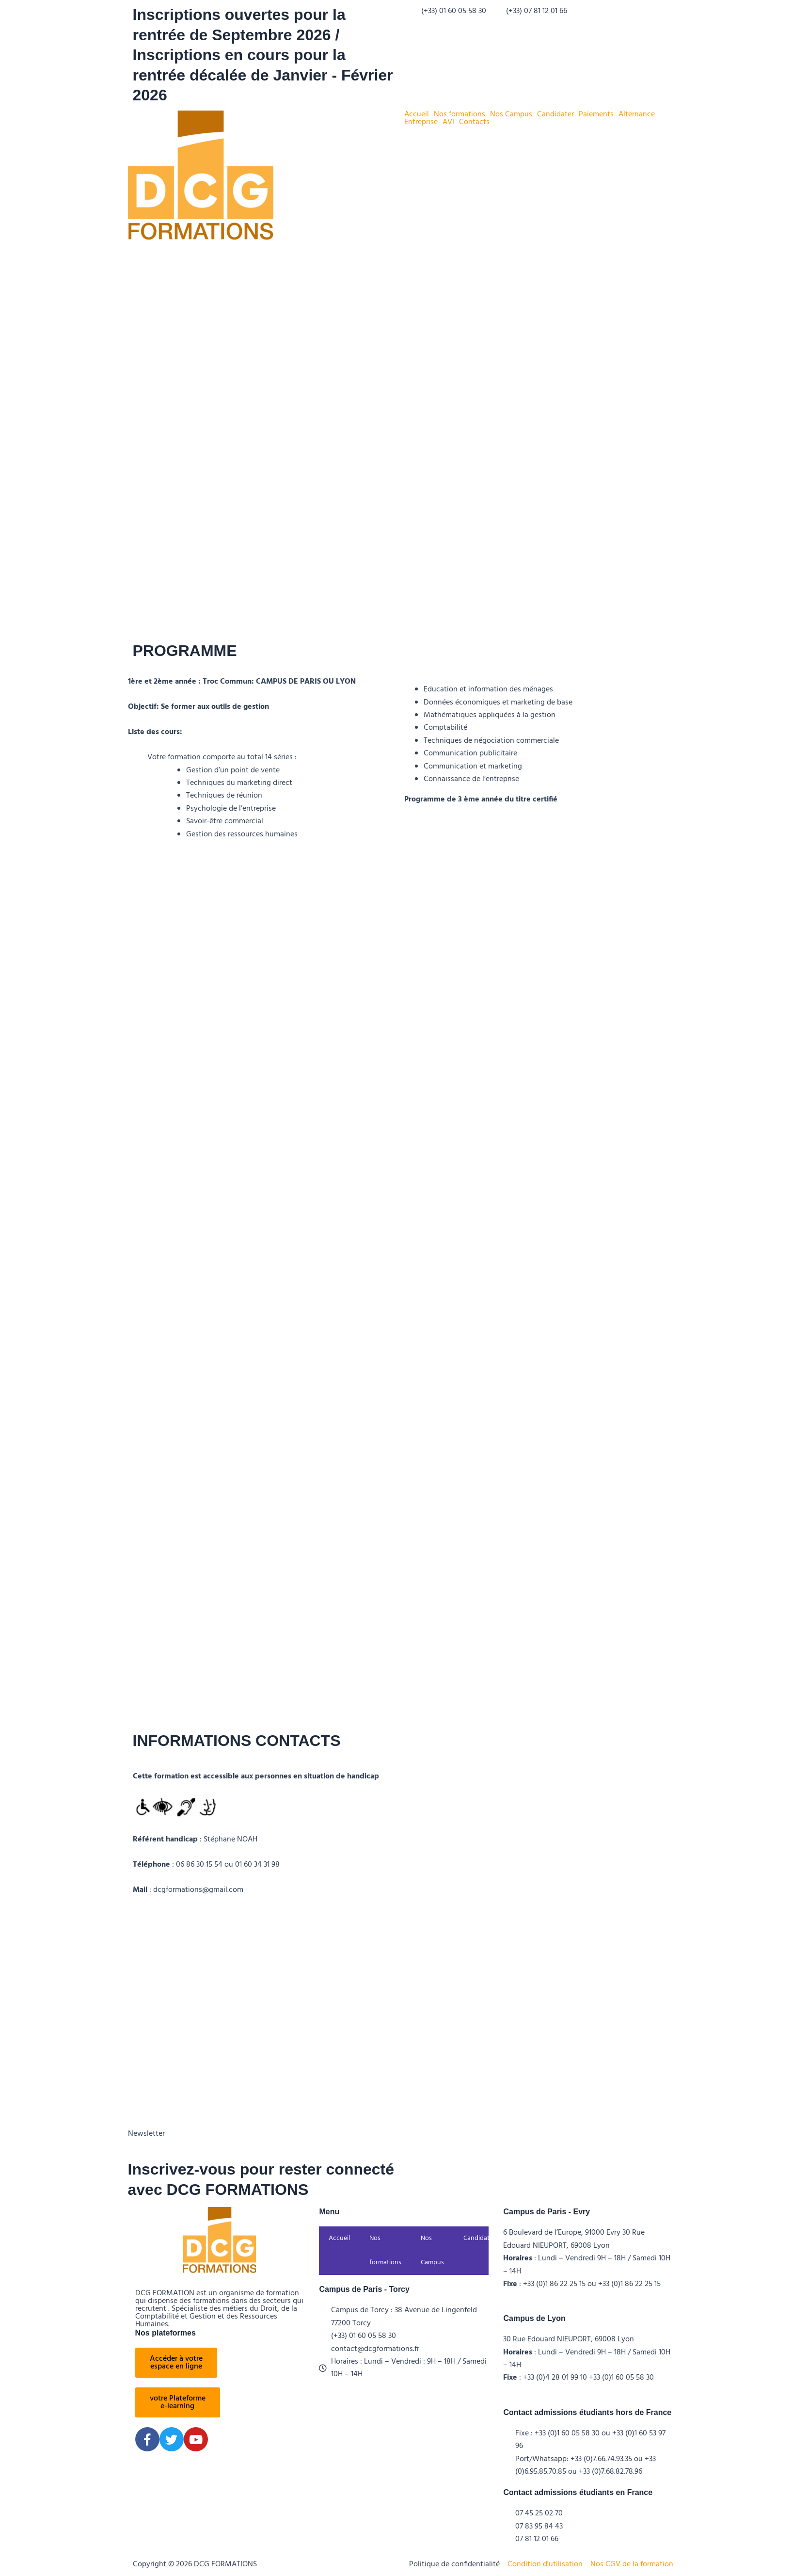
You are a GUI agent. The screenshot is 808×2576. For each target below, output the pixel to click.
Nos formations (459, 114)
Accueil (416, 114)
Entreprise (421, 122)
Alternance (636, 114)
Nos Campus (511, 114)
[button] (419, 114)
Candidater (555, 114)
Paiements (596, 114)
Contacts (474, 122)
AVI (448, 122)
